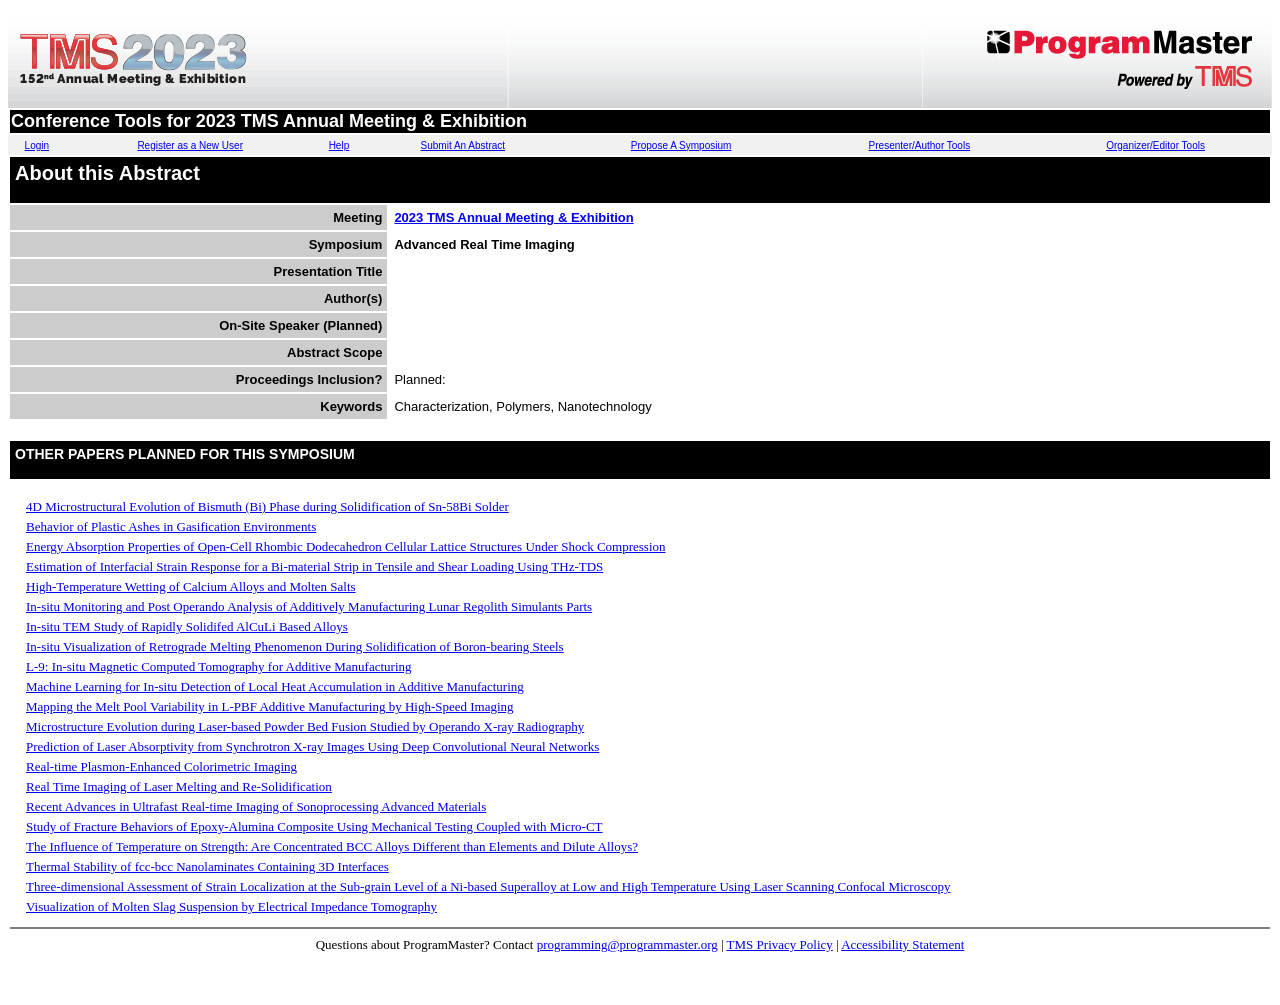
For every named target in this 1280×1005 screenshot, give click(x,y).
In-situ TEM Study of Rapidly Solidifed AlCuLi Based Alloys (187, 626)
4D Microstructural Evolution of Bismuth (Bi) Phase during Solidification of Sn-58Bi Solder (267, 506)
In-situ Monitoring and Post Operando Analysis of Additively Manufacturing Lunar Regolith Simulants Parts (309, 606)
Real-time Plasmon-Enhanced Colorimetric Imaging (161, 766)
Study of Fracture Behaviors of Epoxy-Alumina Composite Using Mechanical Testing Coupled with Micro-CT (314, 826)
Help (339, 145)
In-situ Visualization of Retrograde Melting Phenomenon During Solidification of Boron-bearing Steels (295, 646)
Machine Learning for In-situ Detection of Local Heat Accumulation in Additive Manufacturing (275, 686)
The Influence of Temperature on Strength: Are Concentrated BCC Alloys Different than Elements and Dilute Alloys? (332, 846)
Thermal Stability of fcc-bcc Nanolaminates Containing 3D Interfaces (207, 866)
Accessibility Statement (902, 944)
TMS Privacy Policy (780, 944)
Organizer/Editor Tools (1155, 145)
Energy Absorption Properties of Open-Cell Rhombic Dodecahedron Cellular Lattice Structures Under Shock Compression (346, 546)
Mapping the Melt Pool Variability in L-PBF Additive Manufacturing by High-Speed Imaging (270, 706)
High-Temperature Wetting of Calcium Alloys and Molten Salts (191, 586)
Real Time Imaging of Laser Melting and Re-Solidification (179, 786)
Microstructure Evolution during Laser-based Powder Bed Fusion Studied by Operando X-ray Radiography (305, 726)
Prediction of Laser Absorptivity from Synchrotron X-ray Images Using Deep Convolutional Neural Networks (312, 746)
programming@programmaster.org (627, 944)
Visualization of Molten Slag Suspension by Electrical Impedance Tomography (231, 906)
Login (37, 145)
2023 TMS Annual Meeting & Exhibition (513, 217)
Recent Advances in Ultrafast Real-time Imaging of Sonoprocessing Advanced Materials (256, 806)
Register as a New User (190, 145)
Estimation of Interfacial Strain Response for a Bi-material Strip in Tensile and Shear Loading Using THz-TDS (314, 566)
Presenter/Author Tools (920, 145)
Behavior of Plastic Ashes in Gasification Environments (171, 526)
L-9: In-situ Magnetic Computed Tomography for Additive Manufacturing (219, 666)
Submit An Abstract (463, 145)
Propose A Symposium (681, 145)
